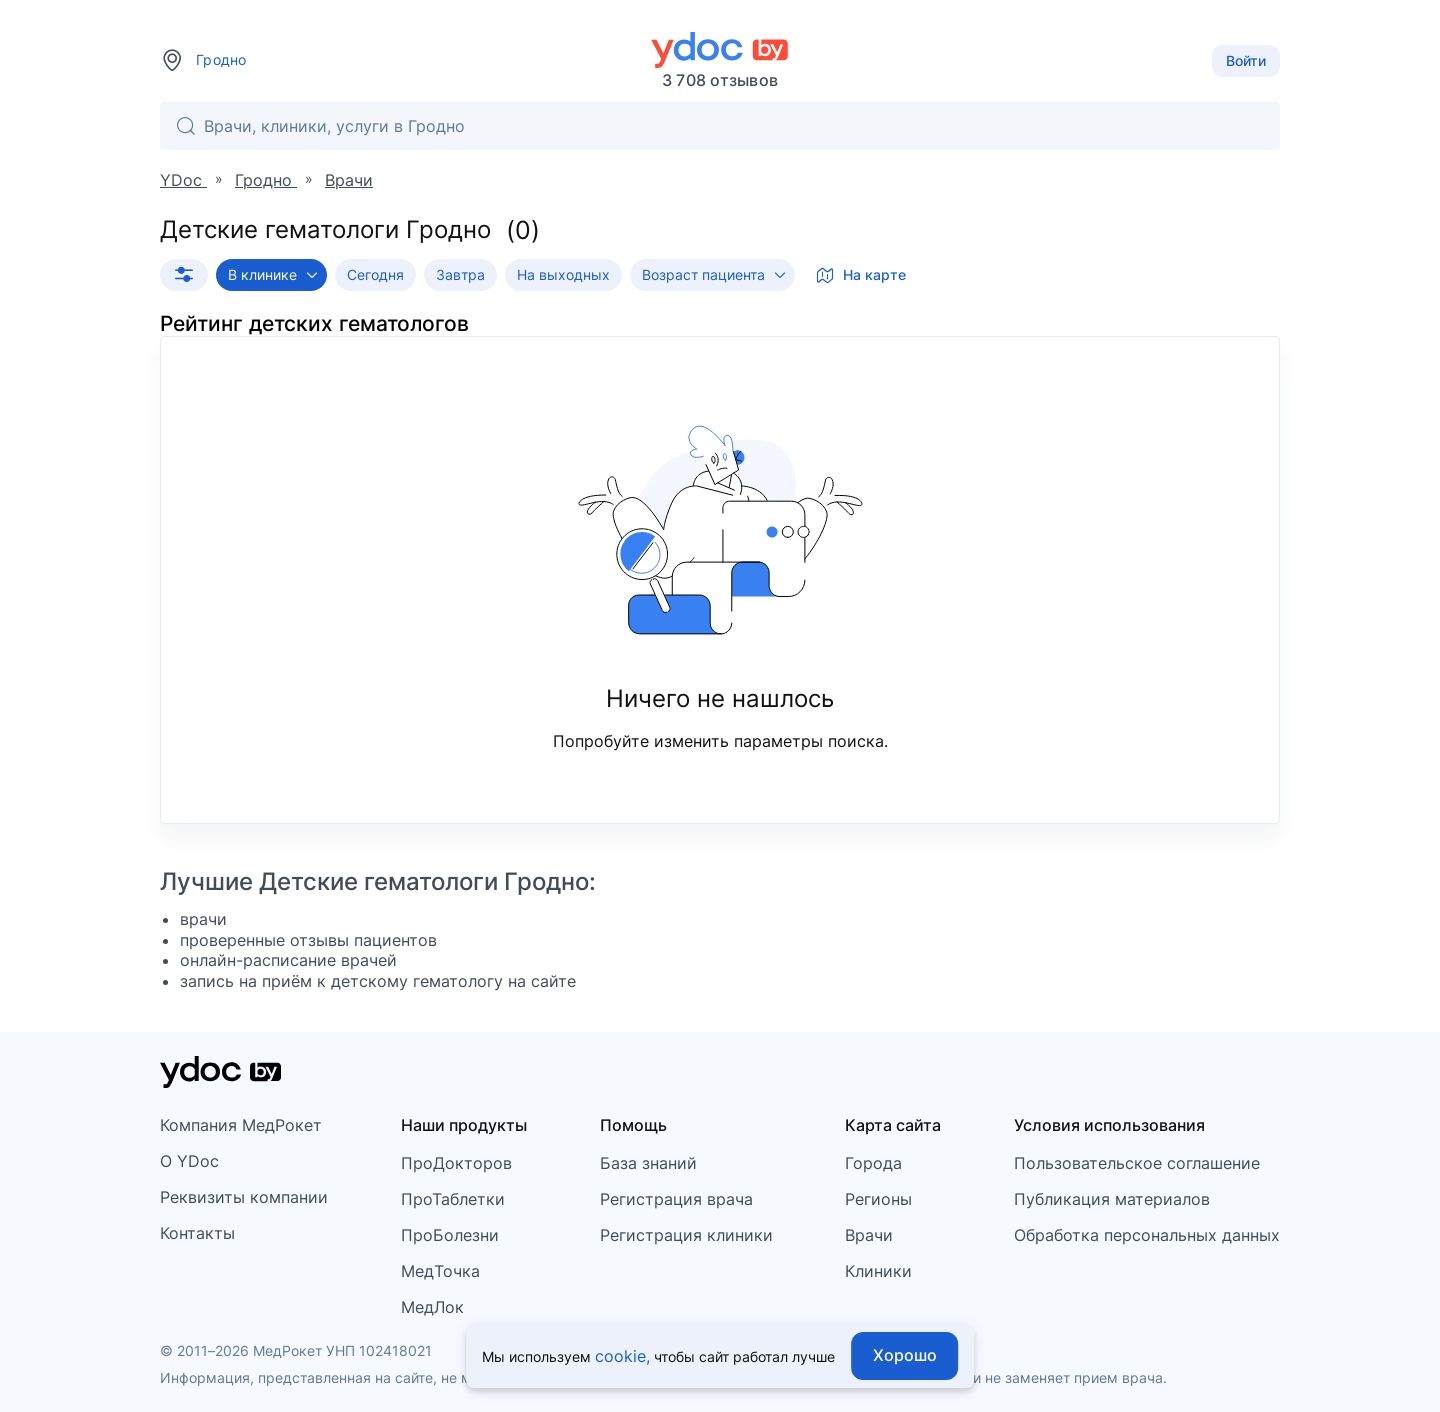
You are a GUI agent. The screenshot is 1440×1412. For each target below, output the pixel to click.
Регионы (878, 1199)
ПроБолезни (450, 1235)
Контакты (197, 1233)
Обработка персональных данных (1147, 1235)
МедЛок (432, 1307)
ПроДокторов (456, 1163)
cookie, (622, 1356)
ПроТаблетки (453, 1199)
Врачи (869, 1235)
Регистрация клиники (686, 1235)
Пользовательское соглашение (1137, 1163)
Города (873, 1163)
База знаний (648, 1163)
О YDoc (189, 1161)
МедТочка (440, 1271)
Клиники (878, 1271)
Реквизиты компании (244, 1197)
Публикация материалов (1112, 1199)
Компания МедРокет (241, 1125)
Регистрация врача (676, 1199)
